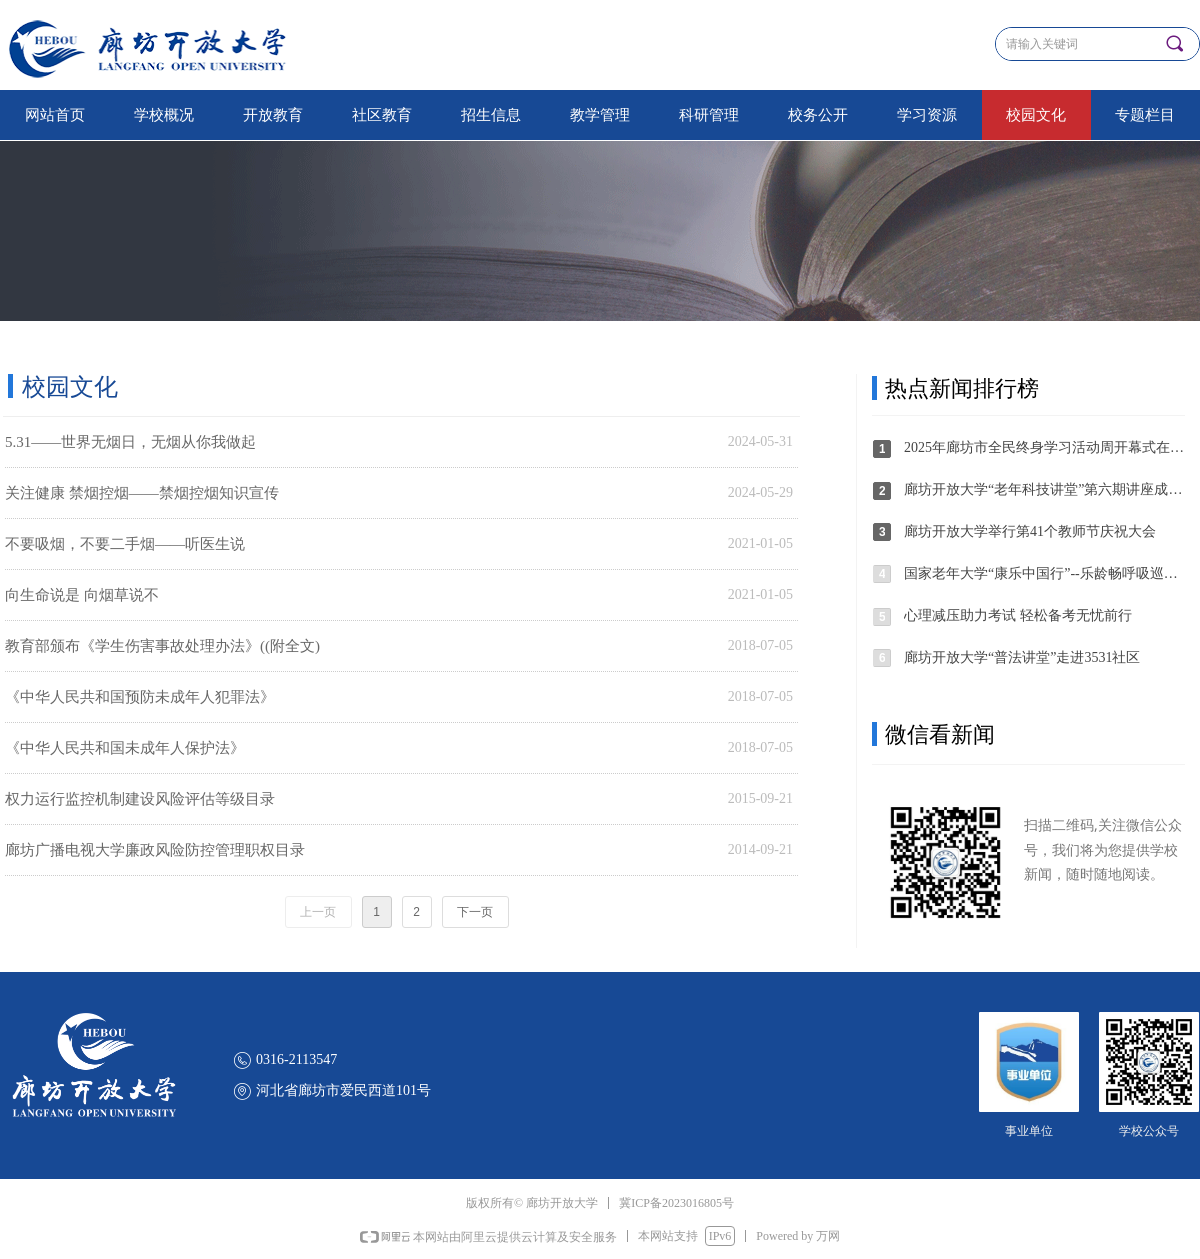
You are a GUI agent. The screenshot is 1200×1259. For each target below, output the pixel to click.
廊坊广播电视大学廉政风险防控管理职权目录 (155, 850)
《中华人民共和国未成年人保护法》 (125, 748)
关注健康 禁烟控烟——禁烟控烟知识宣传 (142, 493)
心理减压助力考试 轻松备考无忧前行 (1018, 615)
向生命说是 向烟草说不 (82, 595)
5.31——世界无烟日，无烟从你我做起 (130, 442)
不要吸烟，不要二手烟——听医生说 (125, 544)
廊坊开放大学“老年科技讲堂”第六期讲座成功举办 (1045, 489)
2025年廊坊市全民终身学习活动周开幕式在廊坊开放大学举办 (1045, 447)
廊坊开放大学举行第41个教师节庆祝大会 (1030, 531)
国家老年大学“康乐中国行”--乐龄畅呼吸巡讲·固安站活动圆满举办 (1045, 573)
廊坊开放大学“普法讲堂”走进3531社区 (1022, 657)
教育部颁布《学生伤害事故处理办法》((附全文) (162, 646)
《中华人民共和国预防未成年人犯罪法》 (140, 697)
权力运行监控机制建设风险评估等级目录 (140, 799)
